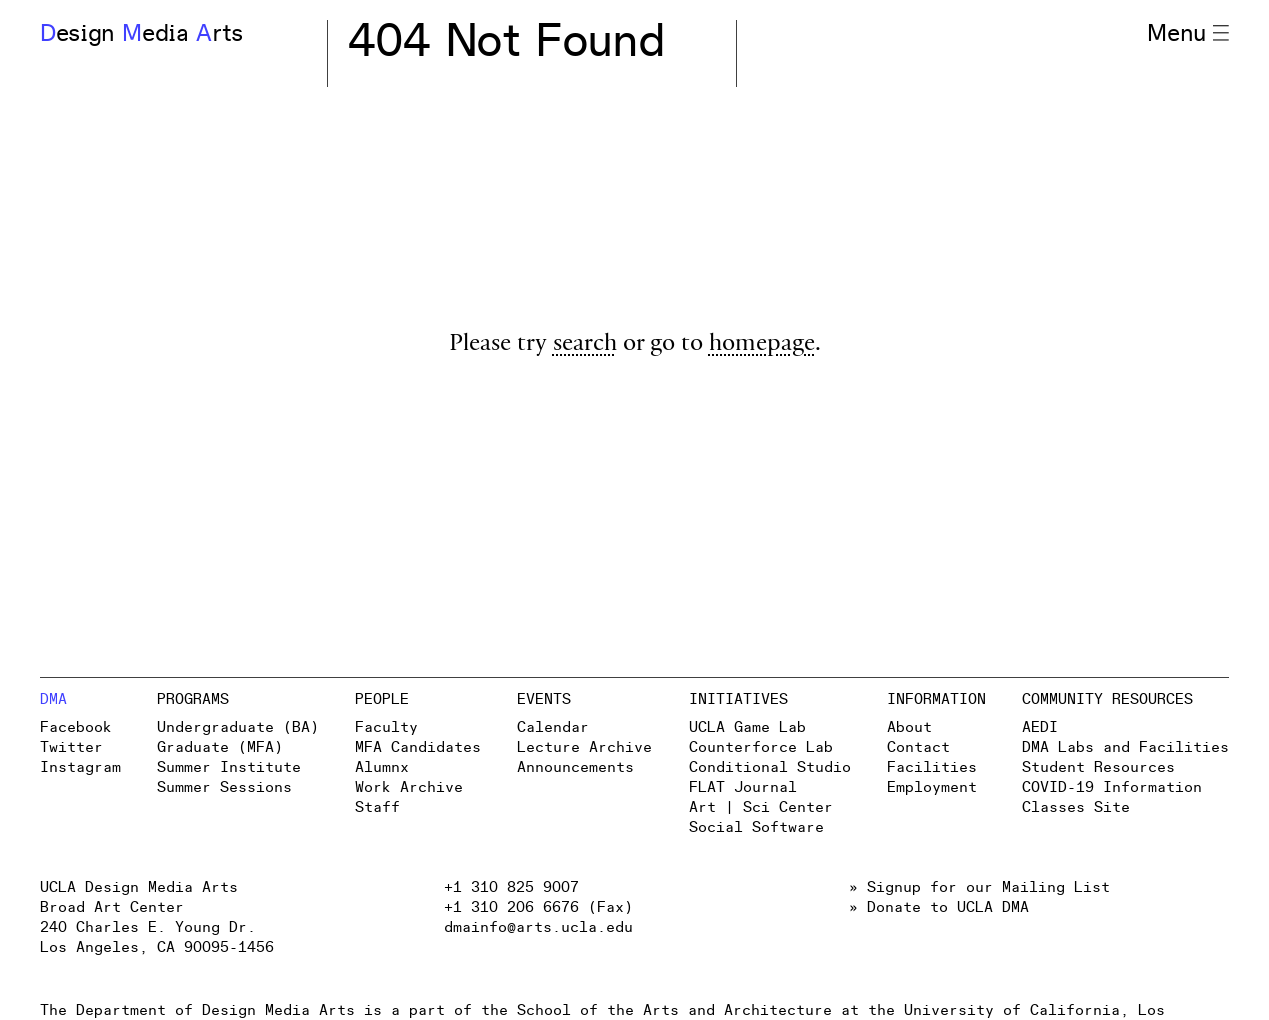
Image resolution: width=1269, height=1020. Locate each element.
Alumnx (382, 767)
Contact (918, 747)
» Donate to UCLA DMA (939, 907)
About (909, 727)
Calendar (553, 727)
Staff (377, 807)
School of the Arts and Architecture (674, 1010)
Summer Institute (229, 767)
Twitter (71, 747)
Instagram (80, 767)
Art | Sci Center (761, 807)
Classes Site (1076, 807)
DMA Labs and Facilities (1125, 747)
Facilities (932, 767)
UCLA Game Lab (747, 727)
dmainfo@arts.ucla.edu (538, 927)
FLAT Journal (743, 787)
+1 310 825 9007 (511, 887)
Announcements (575, 767)
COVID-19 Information (1112, 787)
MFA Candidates (418, 747)
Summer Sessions (224, 787)
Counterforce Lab (761, 747)
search (585, 345)
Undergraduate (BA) (238, 727)
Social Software (756, 827)
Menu (1188, 34)
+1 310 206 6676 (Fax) (538, 907)
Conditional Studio (770, 767)
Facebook (76, 727)
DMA (53, 699)
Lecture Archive (584, 747)
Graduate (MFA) (220, 747)
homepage (762, 345)
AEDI (1040, 727)
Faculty (386, 727)
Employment (932, 787)
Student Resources (1098, 767)
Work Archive (409, 787)
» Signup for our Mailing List (979, 887)
